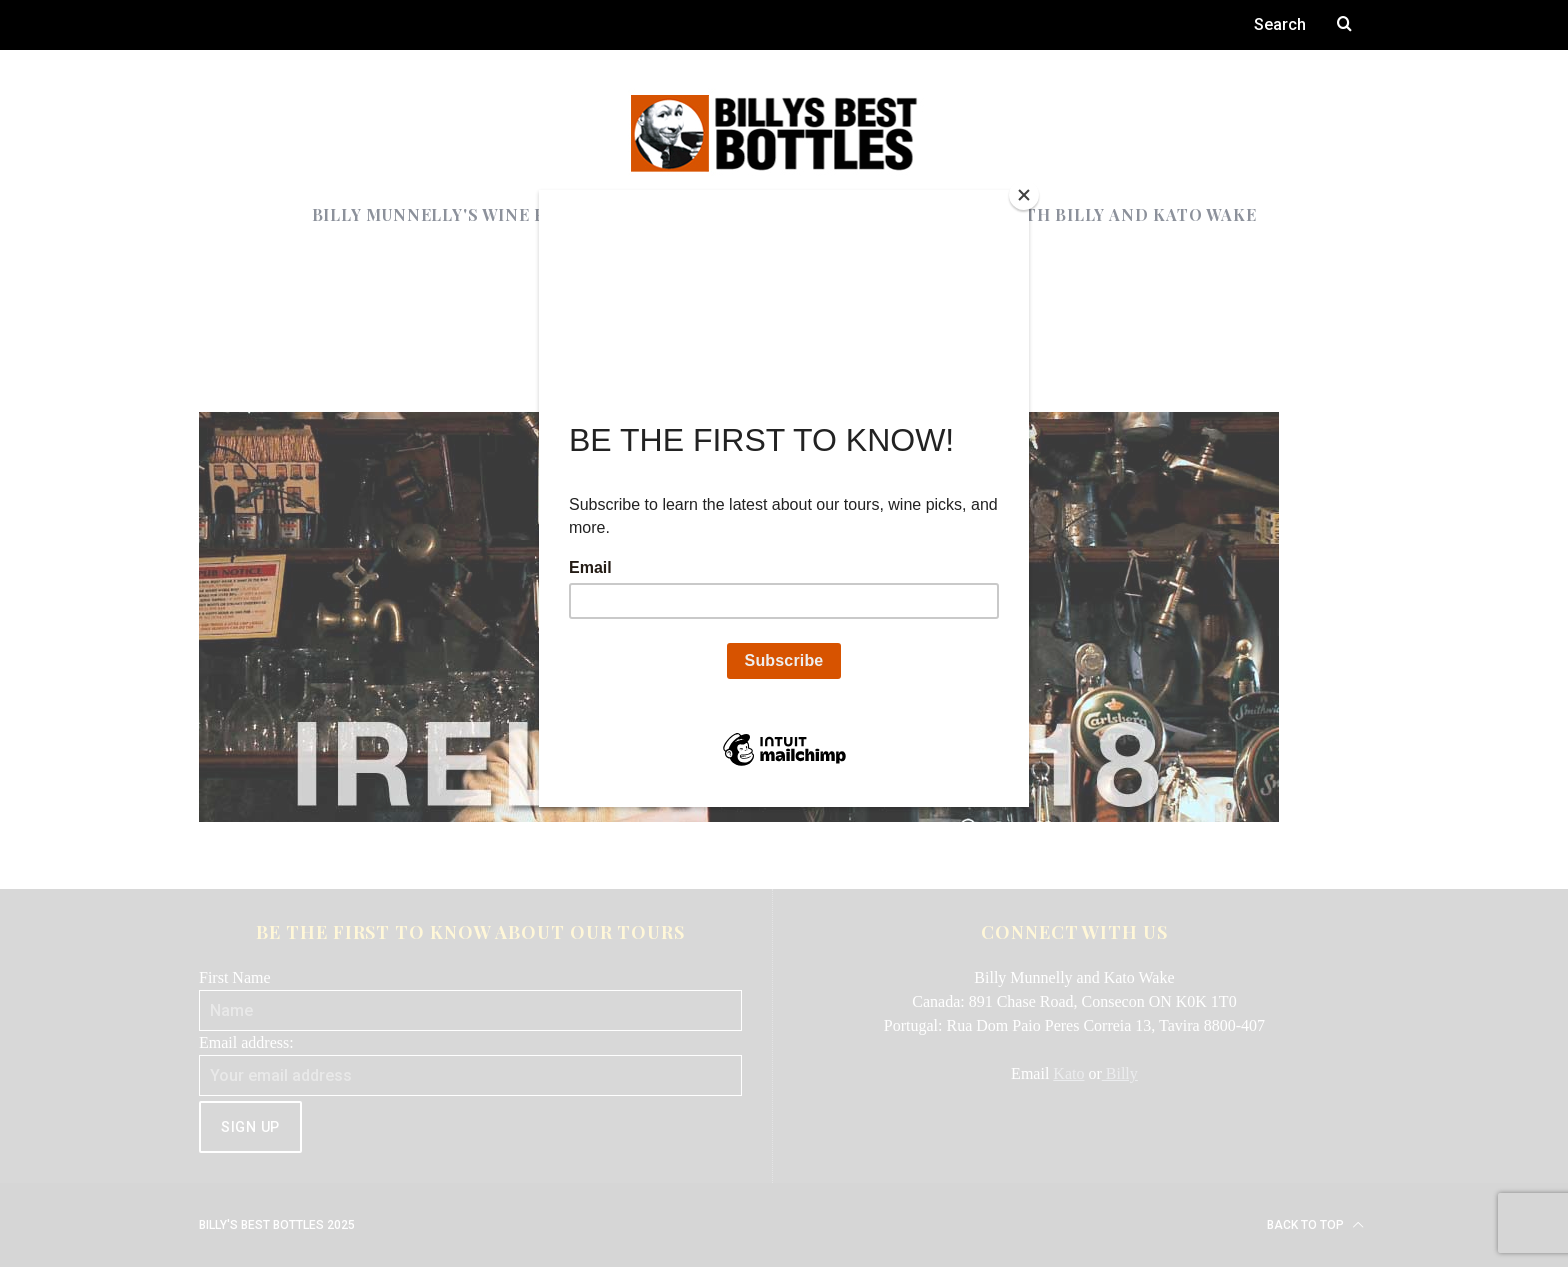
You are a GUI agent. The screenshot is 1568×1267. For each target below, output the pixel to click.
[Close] (1024, 195)
